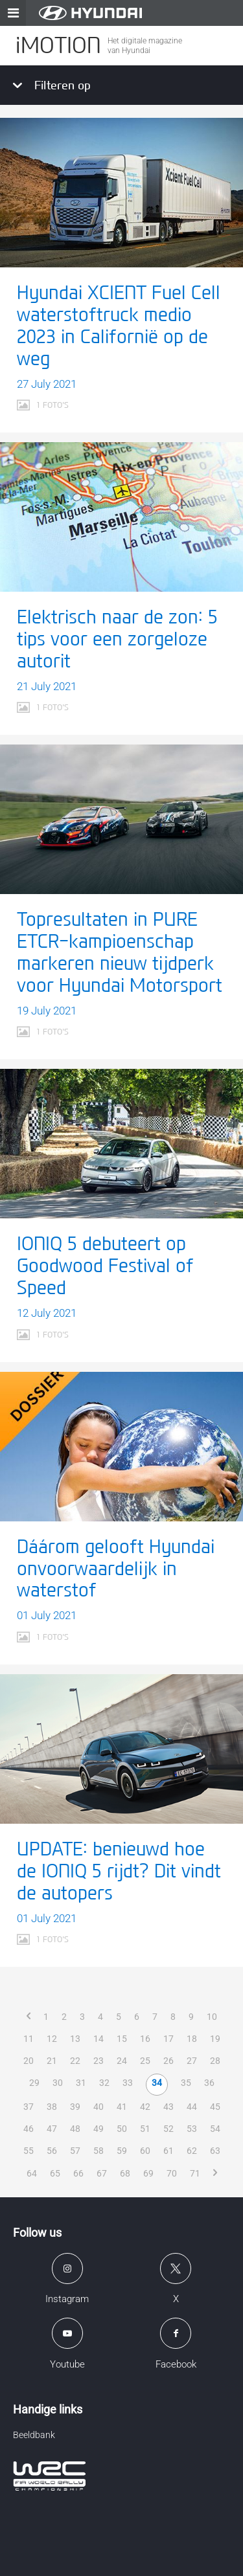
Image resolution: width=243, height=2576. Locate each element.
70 (172, 2173)
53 (192, 2128)
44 (192, 2106)
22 (75, 2060)
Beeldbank (34, 2435)
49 (98, 2128)
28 (215, 2060)
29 (34, 2083)
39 (75, 2106)
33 (127, 2083)
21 (52, 2060)
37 (28, 2106)
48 (75, 2128)
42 (145, 2106)
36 (209, 2083)
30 (57, 2083)
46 (28, 2128)
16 (145, 2038)
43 (168, 2106)
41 (122, 2106)
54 (215, 2128)
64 (32, 2173)
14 (98, 2038)
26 (168, 2060)
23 (98, 2060)
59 (122, 2150)
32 (104, 2083)
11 (28, 2038)
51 (145, 2128)
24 (122, 2060)
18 (192, 2038)
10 (212, 2016)
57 (75, 2150)
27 (192, 2060)
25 (145, 2060)
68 (125, 2173)
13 (75, 2038)
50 (122, 2128)
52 (168, 2128)
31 (81, 2083)
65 (55, 2173)
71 (195, 2173)
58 (98, 2150)
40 (98, 2106)
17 (168, 2038)
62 (192, 2150)
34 (157, 2083)
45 (215, 2106)
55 (28, 2150)
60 (145, 2150)
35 (186, 2083)
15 (122, 2038)
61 (168, 2150)
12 (52, 2038)
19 (215, 2038)
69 (148, 2173)
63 (215, 2150)
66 (78, 2173)
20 (28, 2060)
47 (52, 2128)
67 (102, 2173)
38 (52, 2106)
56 (52, 2150)
